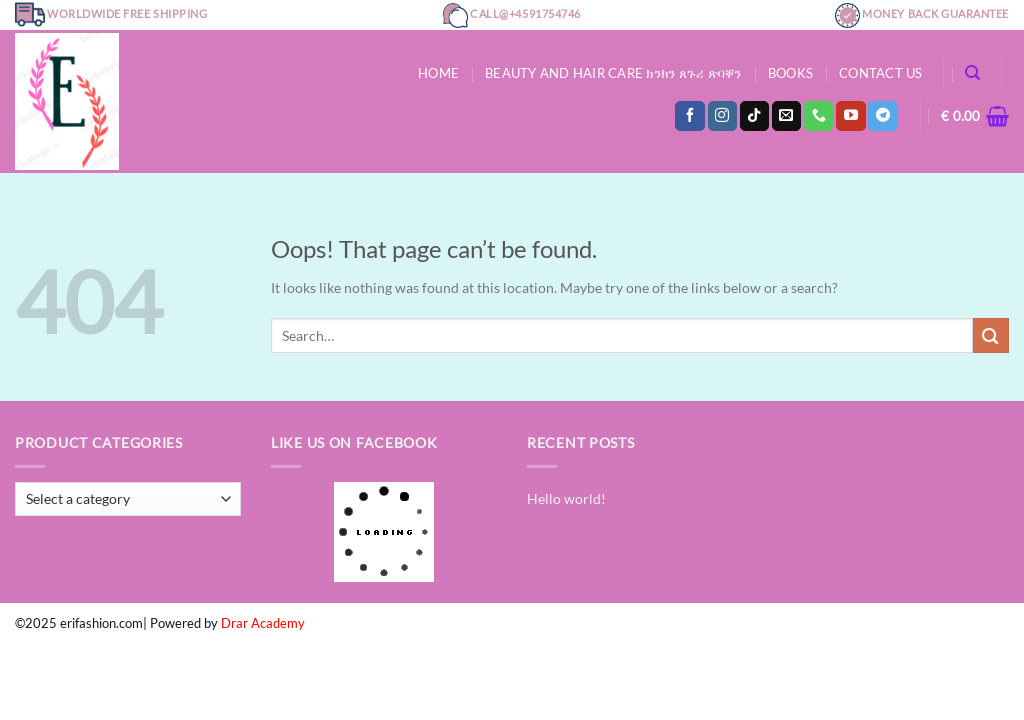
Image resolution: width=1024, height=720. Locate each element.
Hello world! (566, 498)
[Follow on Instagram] (722, 116)
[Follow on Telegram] (882, 116)
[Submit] (991, 335)
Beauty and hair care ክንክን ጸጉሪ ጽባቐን (613, 73)
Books (790, 73)
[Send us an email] (786, 116)
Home (438, 73)
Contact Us (881, 73)
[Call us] (818, 116)
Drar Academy (263, 623)
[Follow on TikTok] (754, 116)
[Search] (972, 73)
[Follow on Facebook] (689, 116)
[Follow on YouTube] (850, 116)
